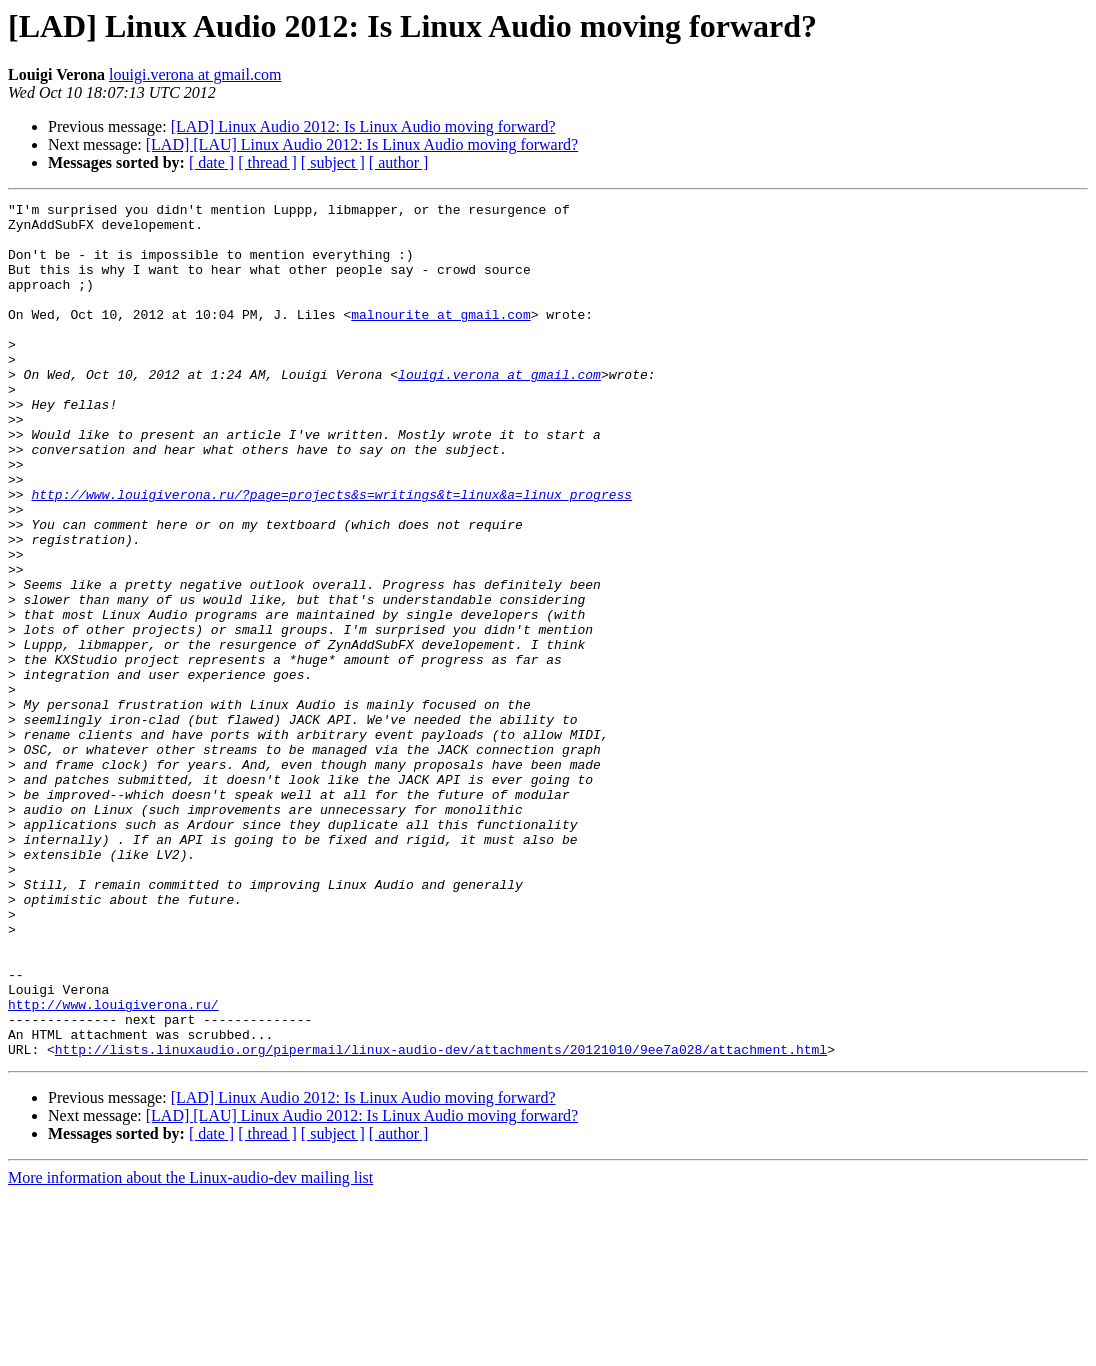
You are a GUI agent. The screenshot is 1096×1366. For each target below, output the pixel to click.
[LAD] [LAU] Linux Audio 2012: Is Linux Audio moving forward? (362, 144)
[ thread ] (267, 162)
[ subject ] (333, 162)
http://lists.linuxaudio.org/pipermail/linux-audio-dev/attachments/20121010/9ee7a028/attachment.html (441, 1220)
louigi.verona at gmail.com (195, 74)
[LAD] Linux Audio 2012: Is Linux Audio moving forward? (363, 126)
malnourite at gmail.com (440, 338)
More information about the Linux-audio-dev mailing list (190, 1348)
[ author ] (399, 162)
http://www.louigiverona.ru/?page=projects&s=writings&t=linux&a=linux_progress (331, 554)
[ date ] (211, 162)
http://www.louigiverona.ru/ (113, 1166)
